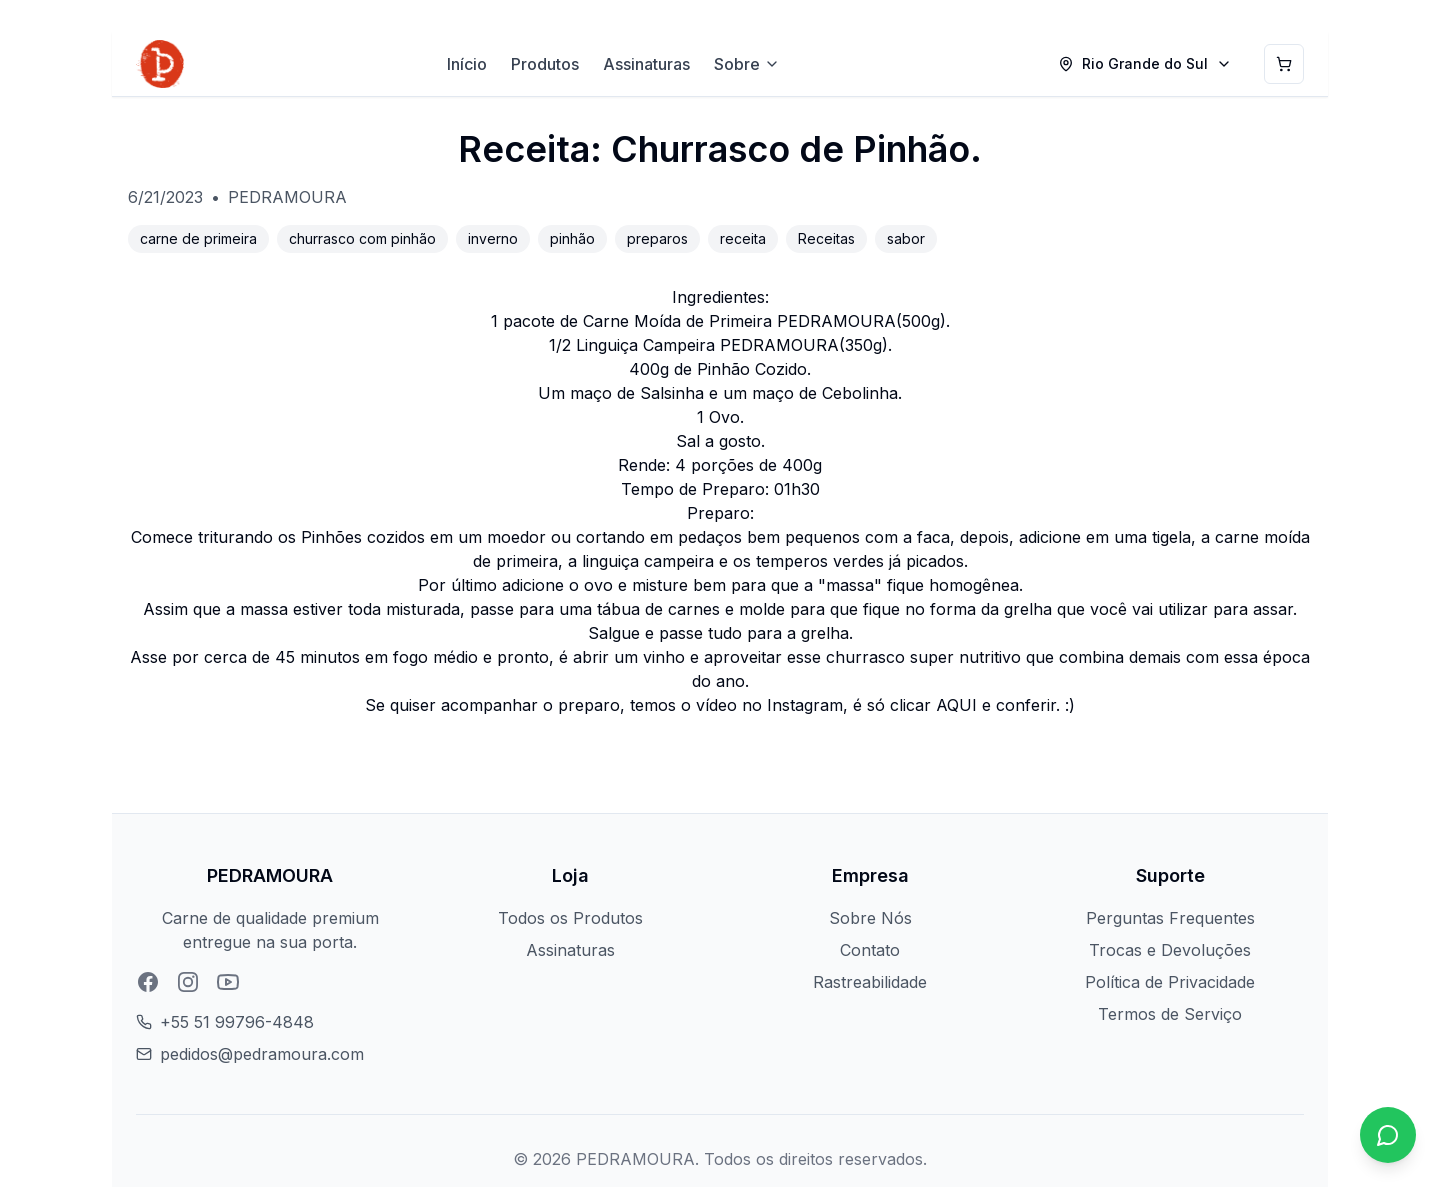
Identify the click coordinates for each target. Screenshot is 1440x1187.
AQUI (956, 705)
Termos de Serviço (1170, 1014)
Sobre (747, 64)
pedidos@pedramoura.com (262, 1054)
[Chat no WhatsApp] (1388, 1135)
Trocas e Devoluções (1170, 950)
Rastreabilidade (870, 982)
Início (467, 64)
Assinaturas (646, 64)
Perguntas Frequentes (1170, 918)
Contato (870, 950)
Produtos (545, 64)
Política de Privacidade (1170, 982)
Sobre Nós (870, 918)
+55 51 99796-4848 (237, 1022)
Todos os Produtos (570, 918)
